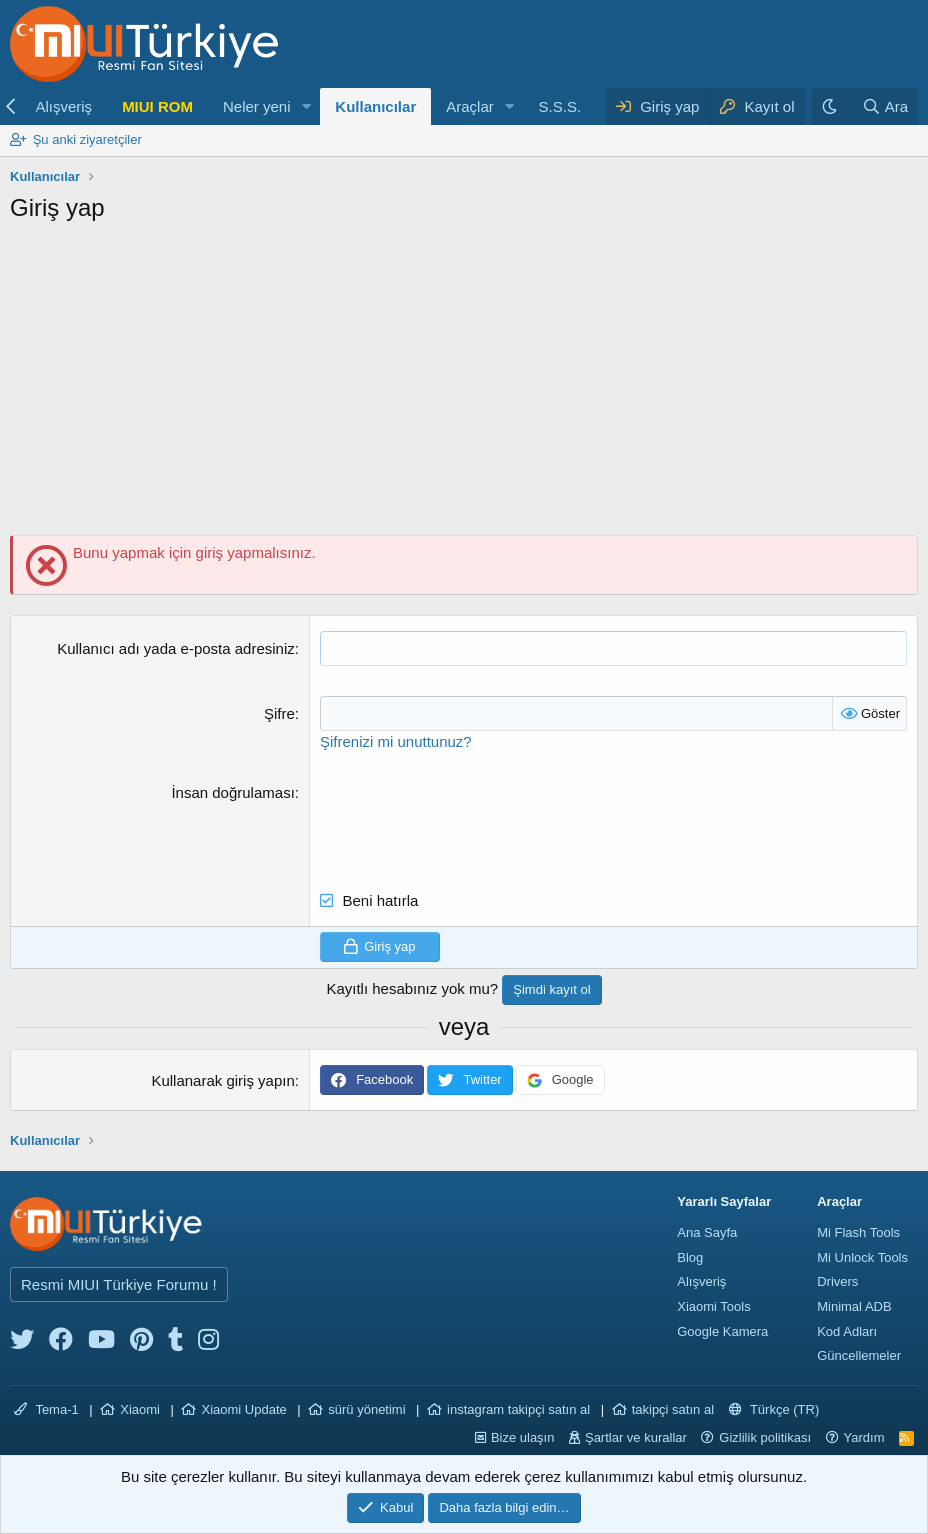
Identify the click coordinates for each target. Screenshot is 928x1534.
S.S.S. (560, 106)
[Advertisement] (464, 385)
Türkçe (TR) (774, 1409)
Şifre (279, 713)
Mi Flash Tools (858, 1232)
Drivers (837, 1281)
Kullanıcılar (375, 106)
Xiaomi (140, 1409)
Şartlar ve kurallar (636, 1437)
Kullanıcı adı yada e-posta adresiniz (176, 648)
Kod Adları (847, 1331)
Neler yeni (257, 106)
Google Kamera (722, 1331)
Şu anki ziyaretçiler (87, 139)
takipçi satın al (673, 1409)
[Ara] (885, 106)
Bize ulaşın (523, 1437)
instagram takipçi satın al (518, 1409)
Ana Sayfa (707, 1232)
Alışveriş (63, 106)
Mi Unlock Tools (862, 1257)
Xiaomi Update (243, 1409)
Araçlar (470, 106)
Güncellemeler (859, 1355)
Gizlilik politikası (765, 1437)
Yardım (864, 1437)
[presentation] (472, 821)
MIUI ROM (157, 106)
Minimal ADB (854, 1306)
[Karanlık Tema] (832, 106)
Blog (690, 1257)
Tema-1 (46, 1409)
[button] (306, 106)
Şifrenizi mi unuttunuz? (396, 741)
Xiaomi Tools (713, 1306)
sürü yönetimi (366, 1409)
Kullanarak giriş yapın (222, 1080)
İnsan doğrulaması (232, 792)
